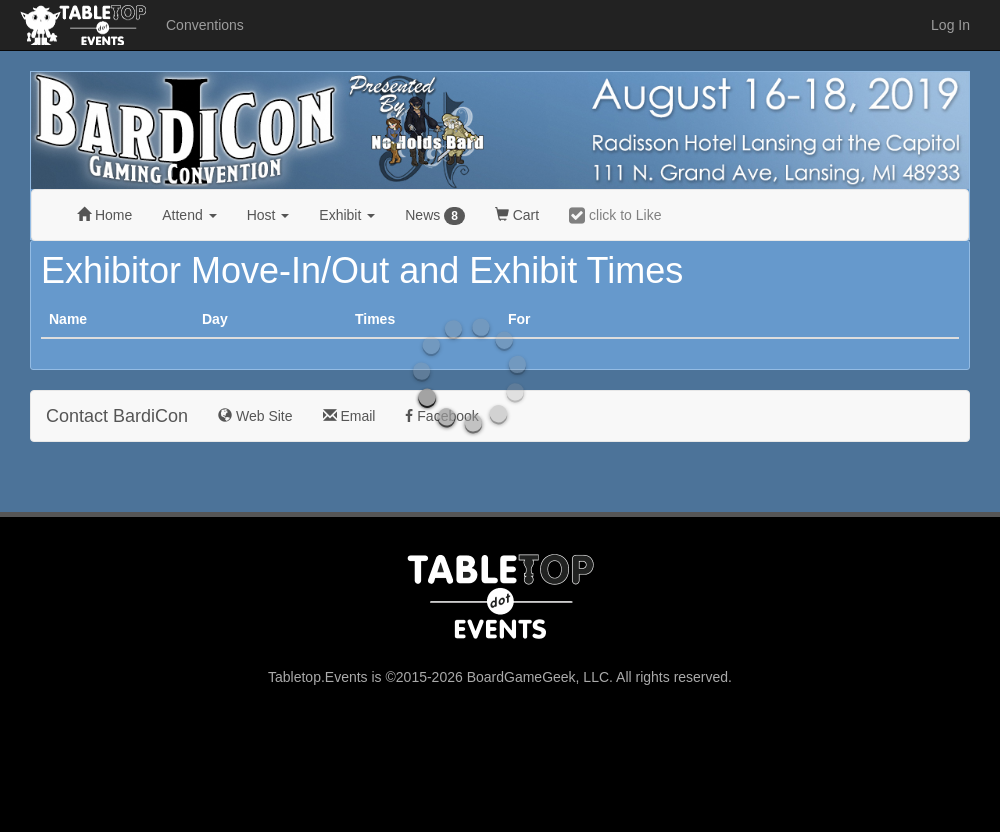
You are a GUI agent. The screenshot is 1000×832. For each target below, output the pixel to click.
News (435, 216)
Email (349, 416)
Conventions (205, 25)
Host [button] (268, 215)
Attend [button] (189, 215)
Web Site (255, 416)
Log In (950, 25)
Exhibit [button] (347, 215)
